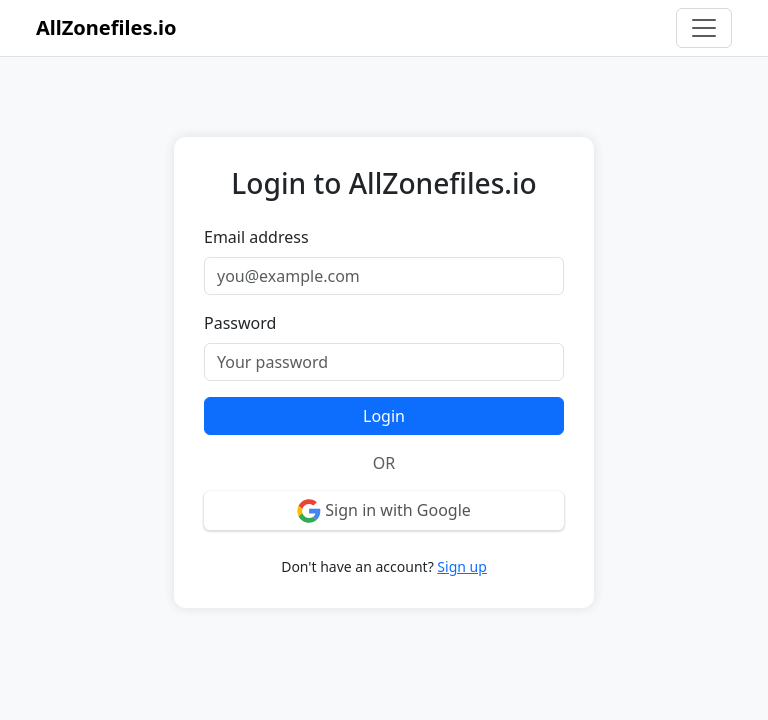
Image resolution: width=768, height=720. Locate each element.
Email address (256, 237)
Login (384, 416)
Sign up (461, 566)
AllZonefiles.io (106, 27)
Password (240, 323)
